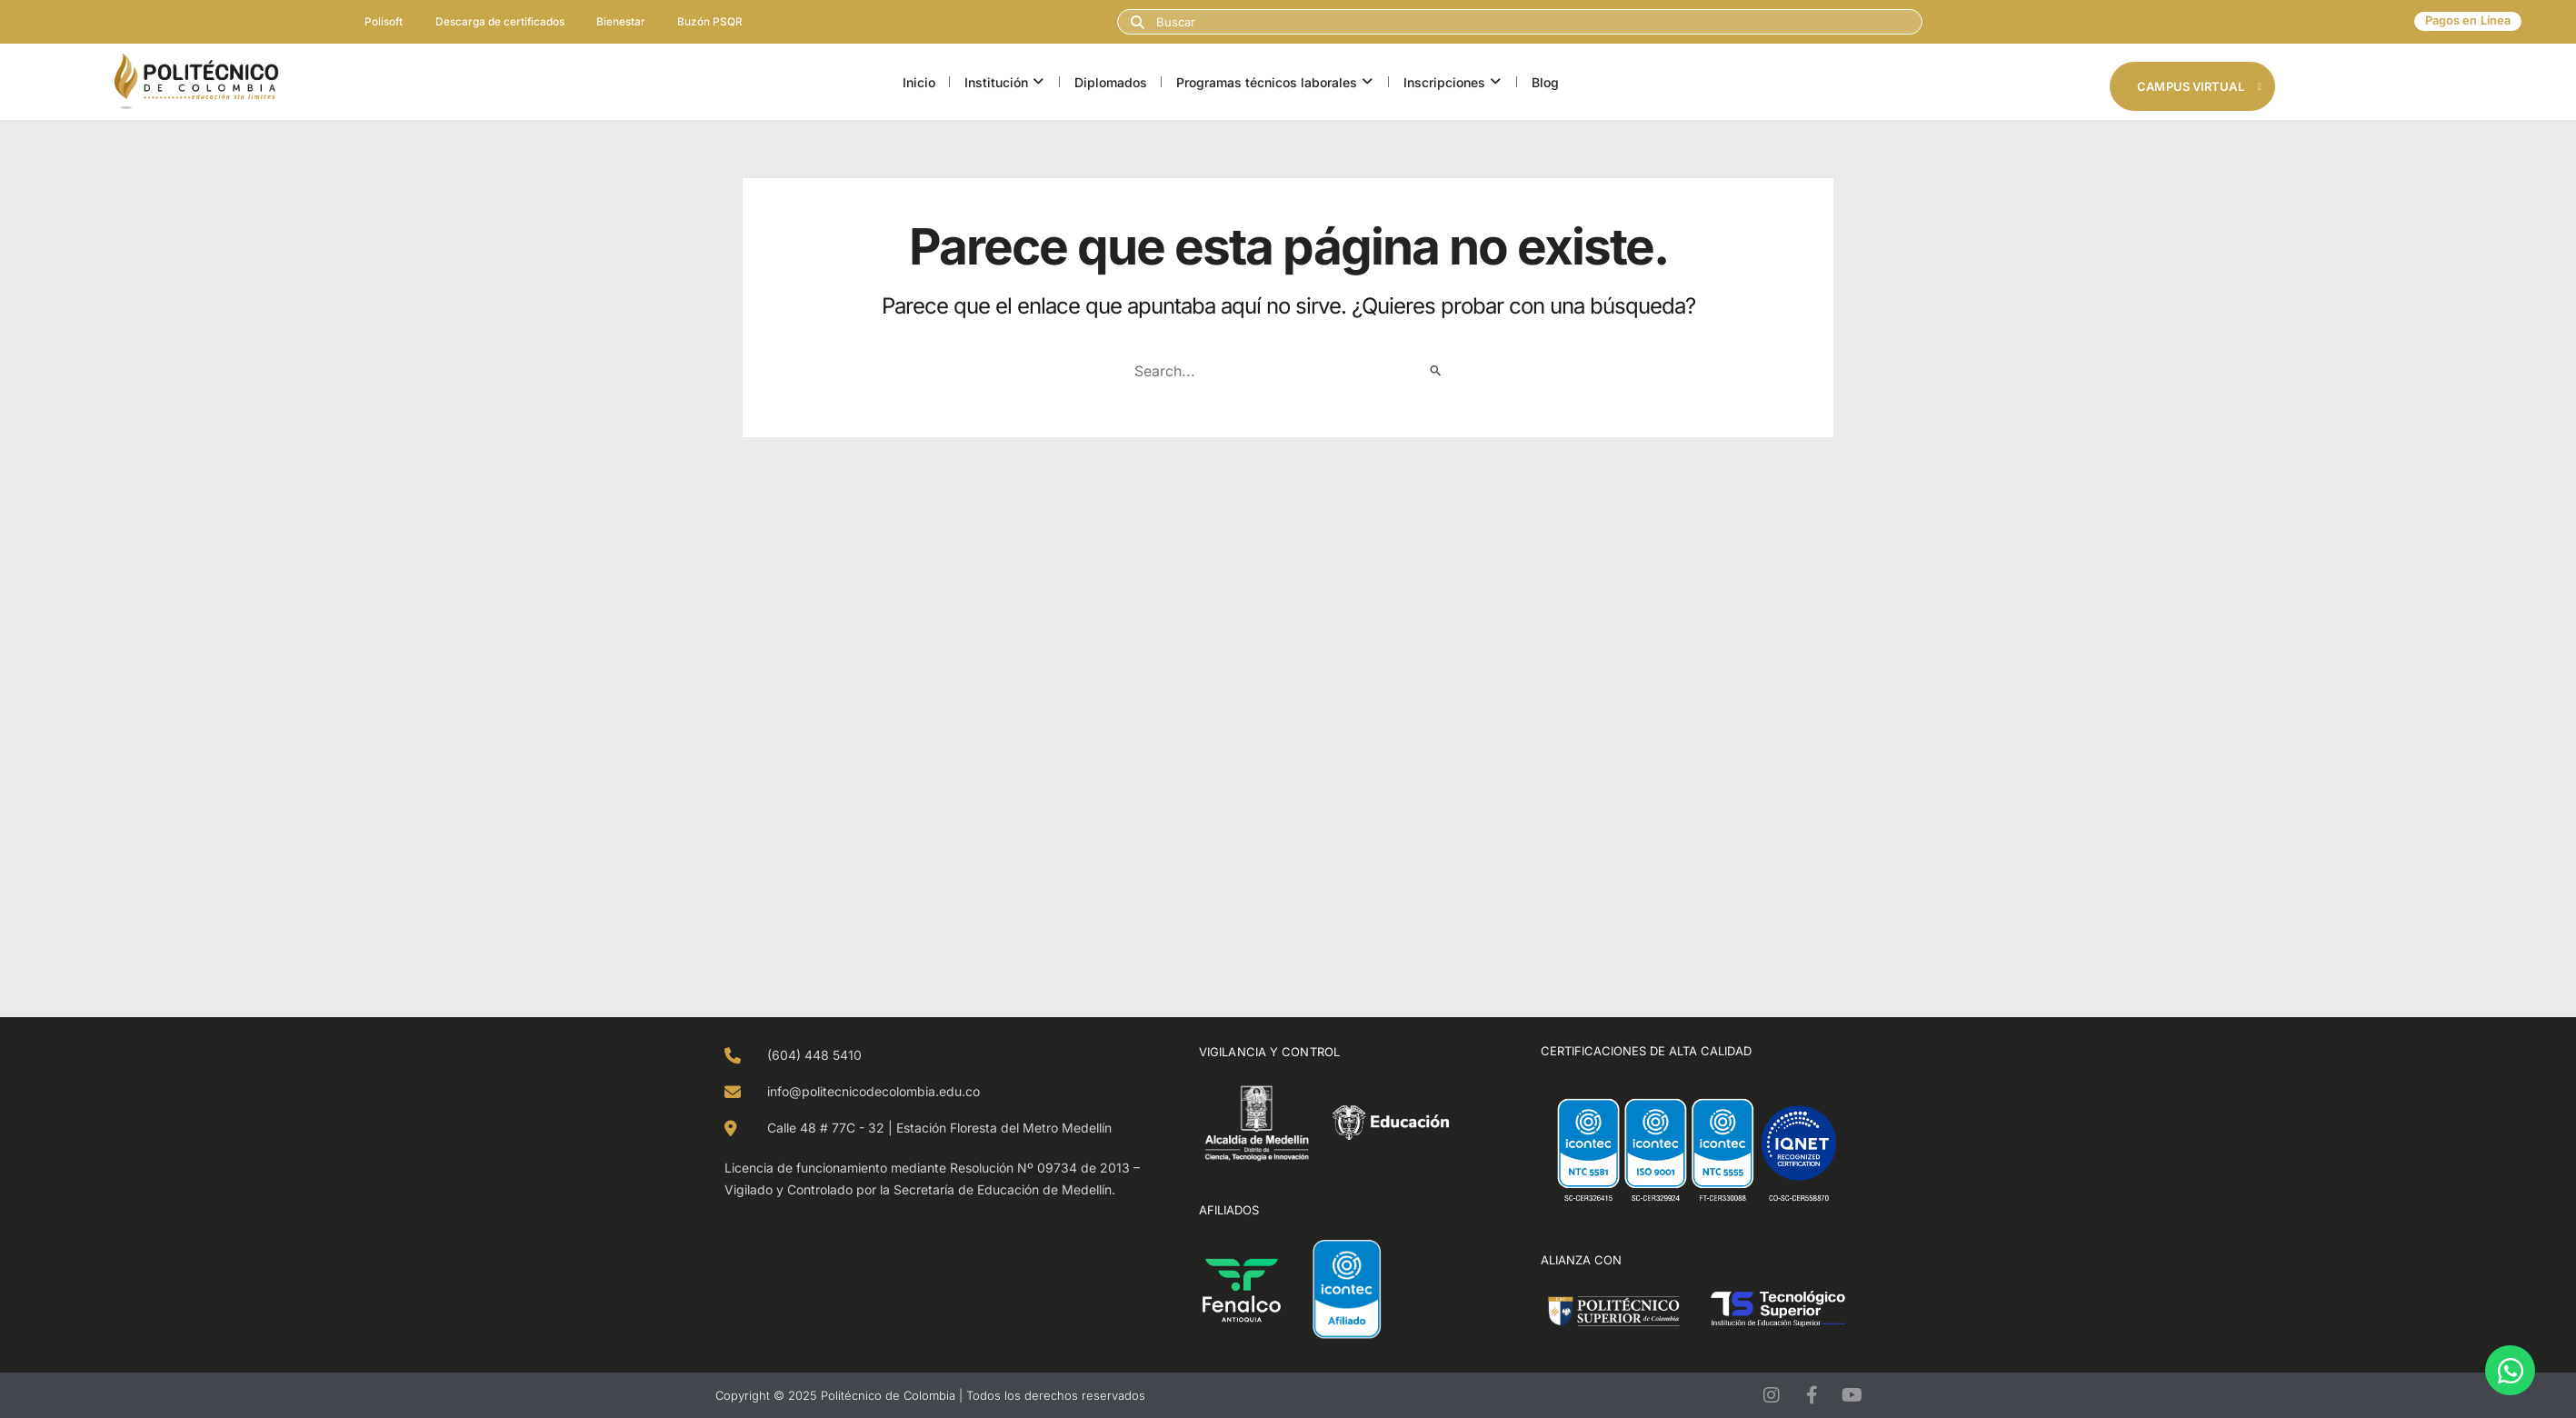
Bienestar (623, 21)
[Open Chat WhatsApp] (2510, 1370)
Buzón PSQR (717, 21)
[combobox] (1520, 22)
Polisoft (376, 21)
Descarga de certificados (498, 21)
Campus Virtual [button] (2199, 86)
